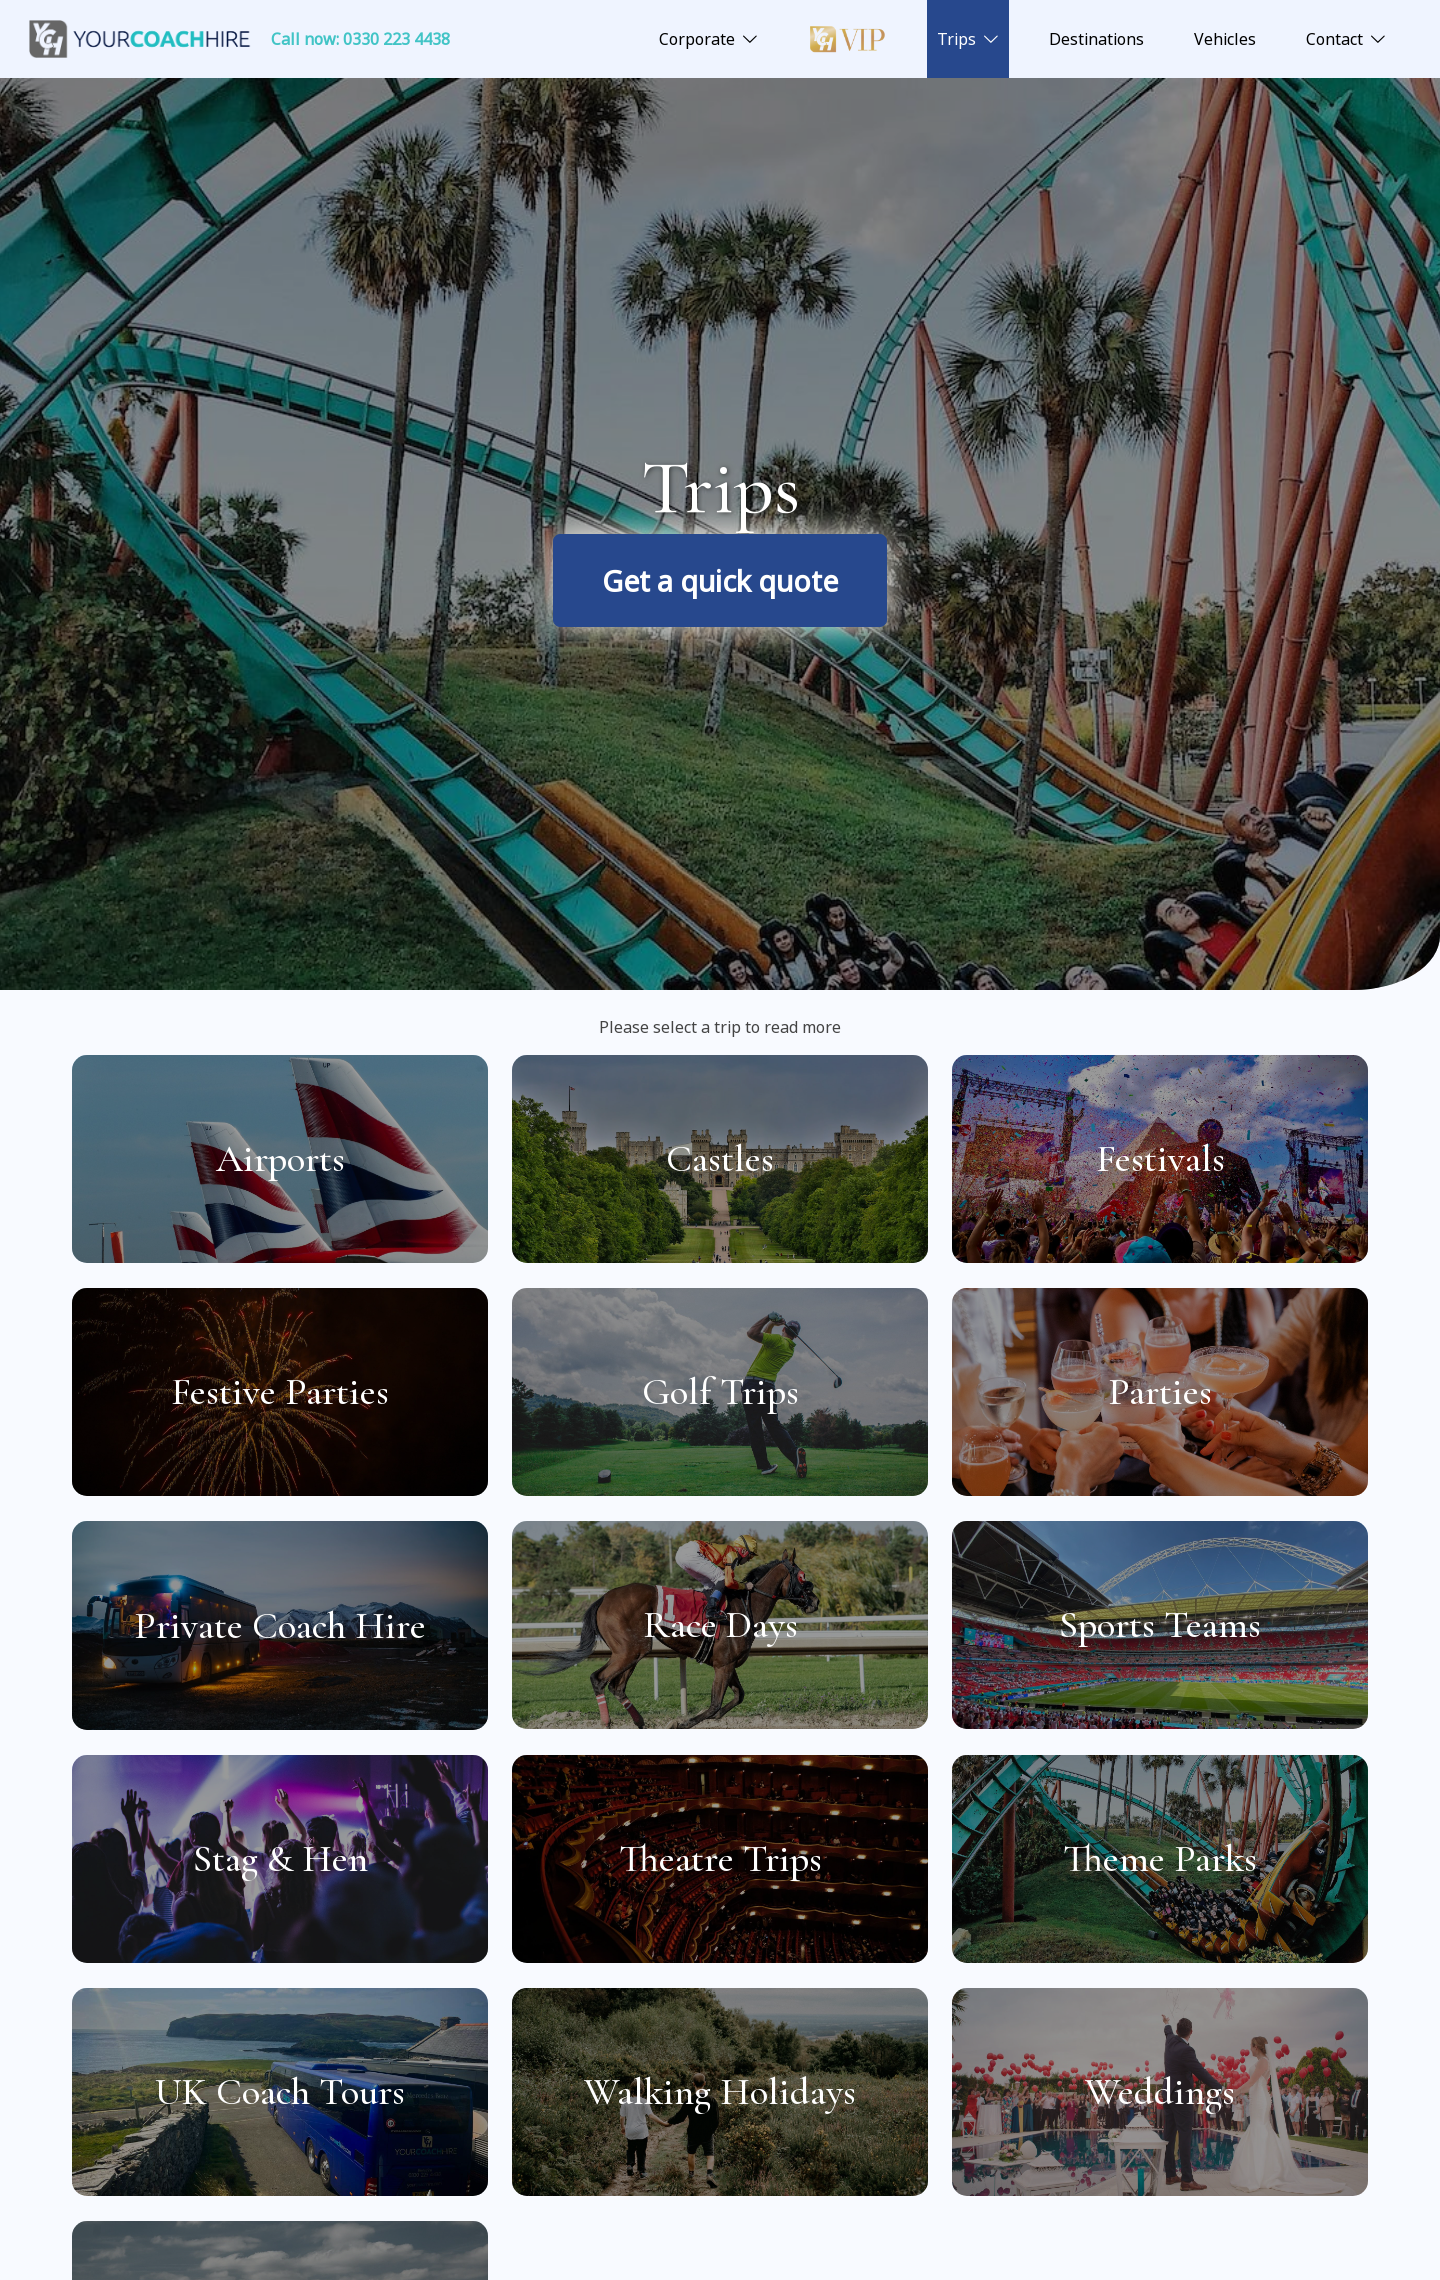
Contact (1334, 39)
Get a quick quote (720, 580)
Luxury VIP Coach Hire (847, 39)
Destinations (1096, 39)
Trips (956, 39)
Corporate (697, 39)
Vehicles (1225, 39)
